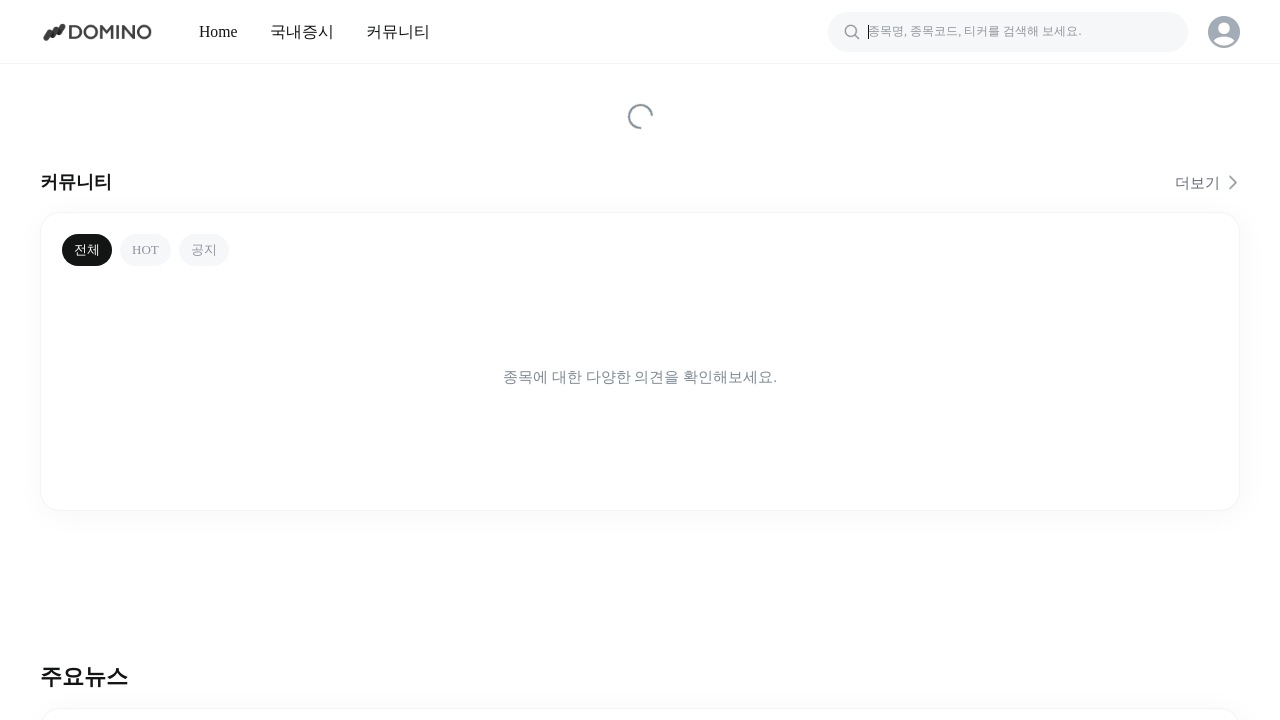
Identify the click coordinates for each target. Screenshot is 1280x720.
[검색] (1008, 32)
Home (218, 31)
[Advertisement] (640, 577)
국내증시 (302, 31)
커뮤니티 (398, 31)
